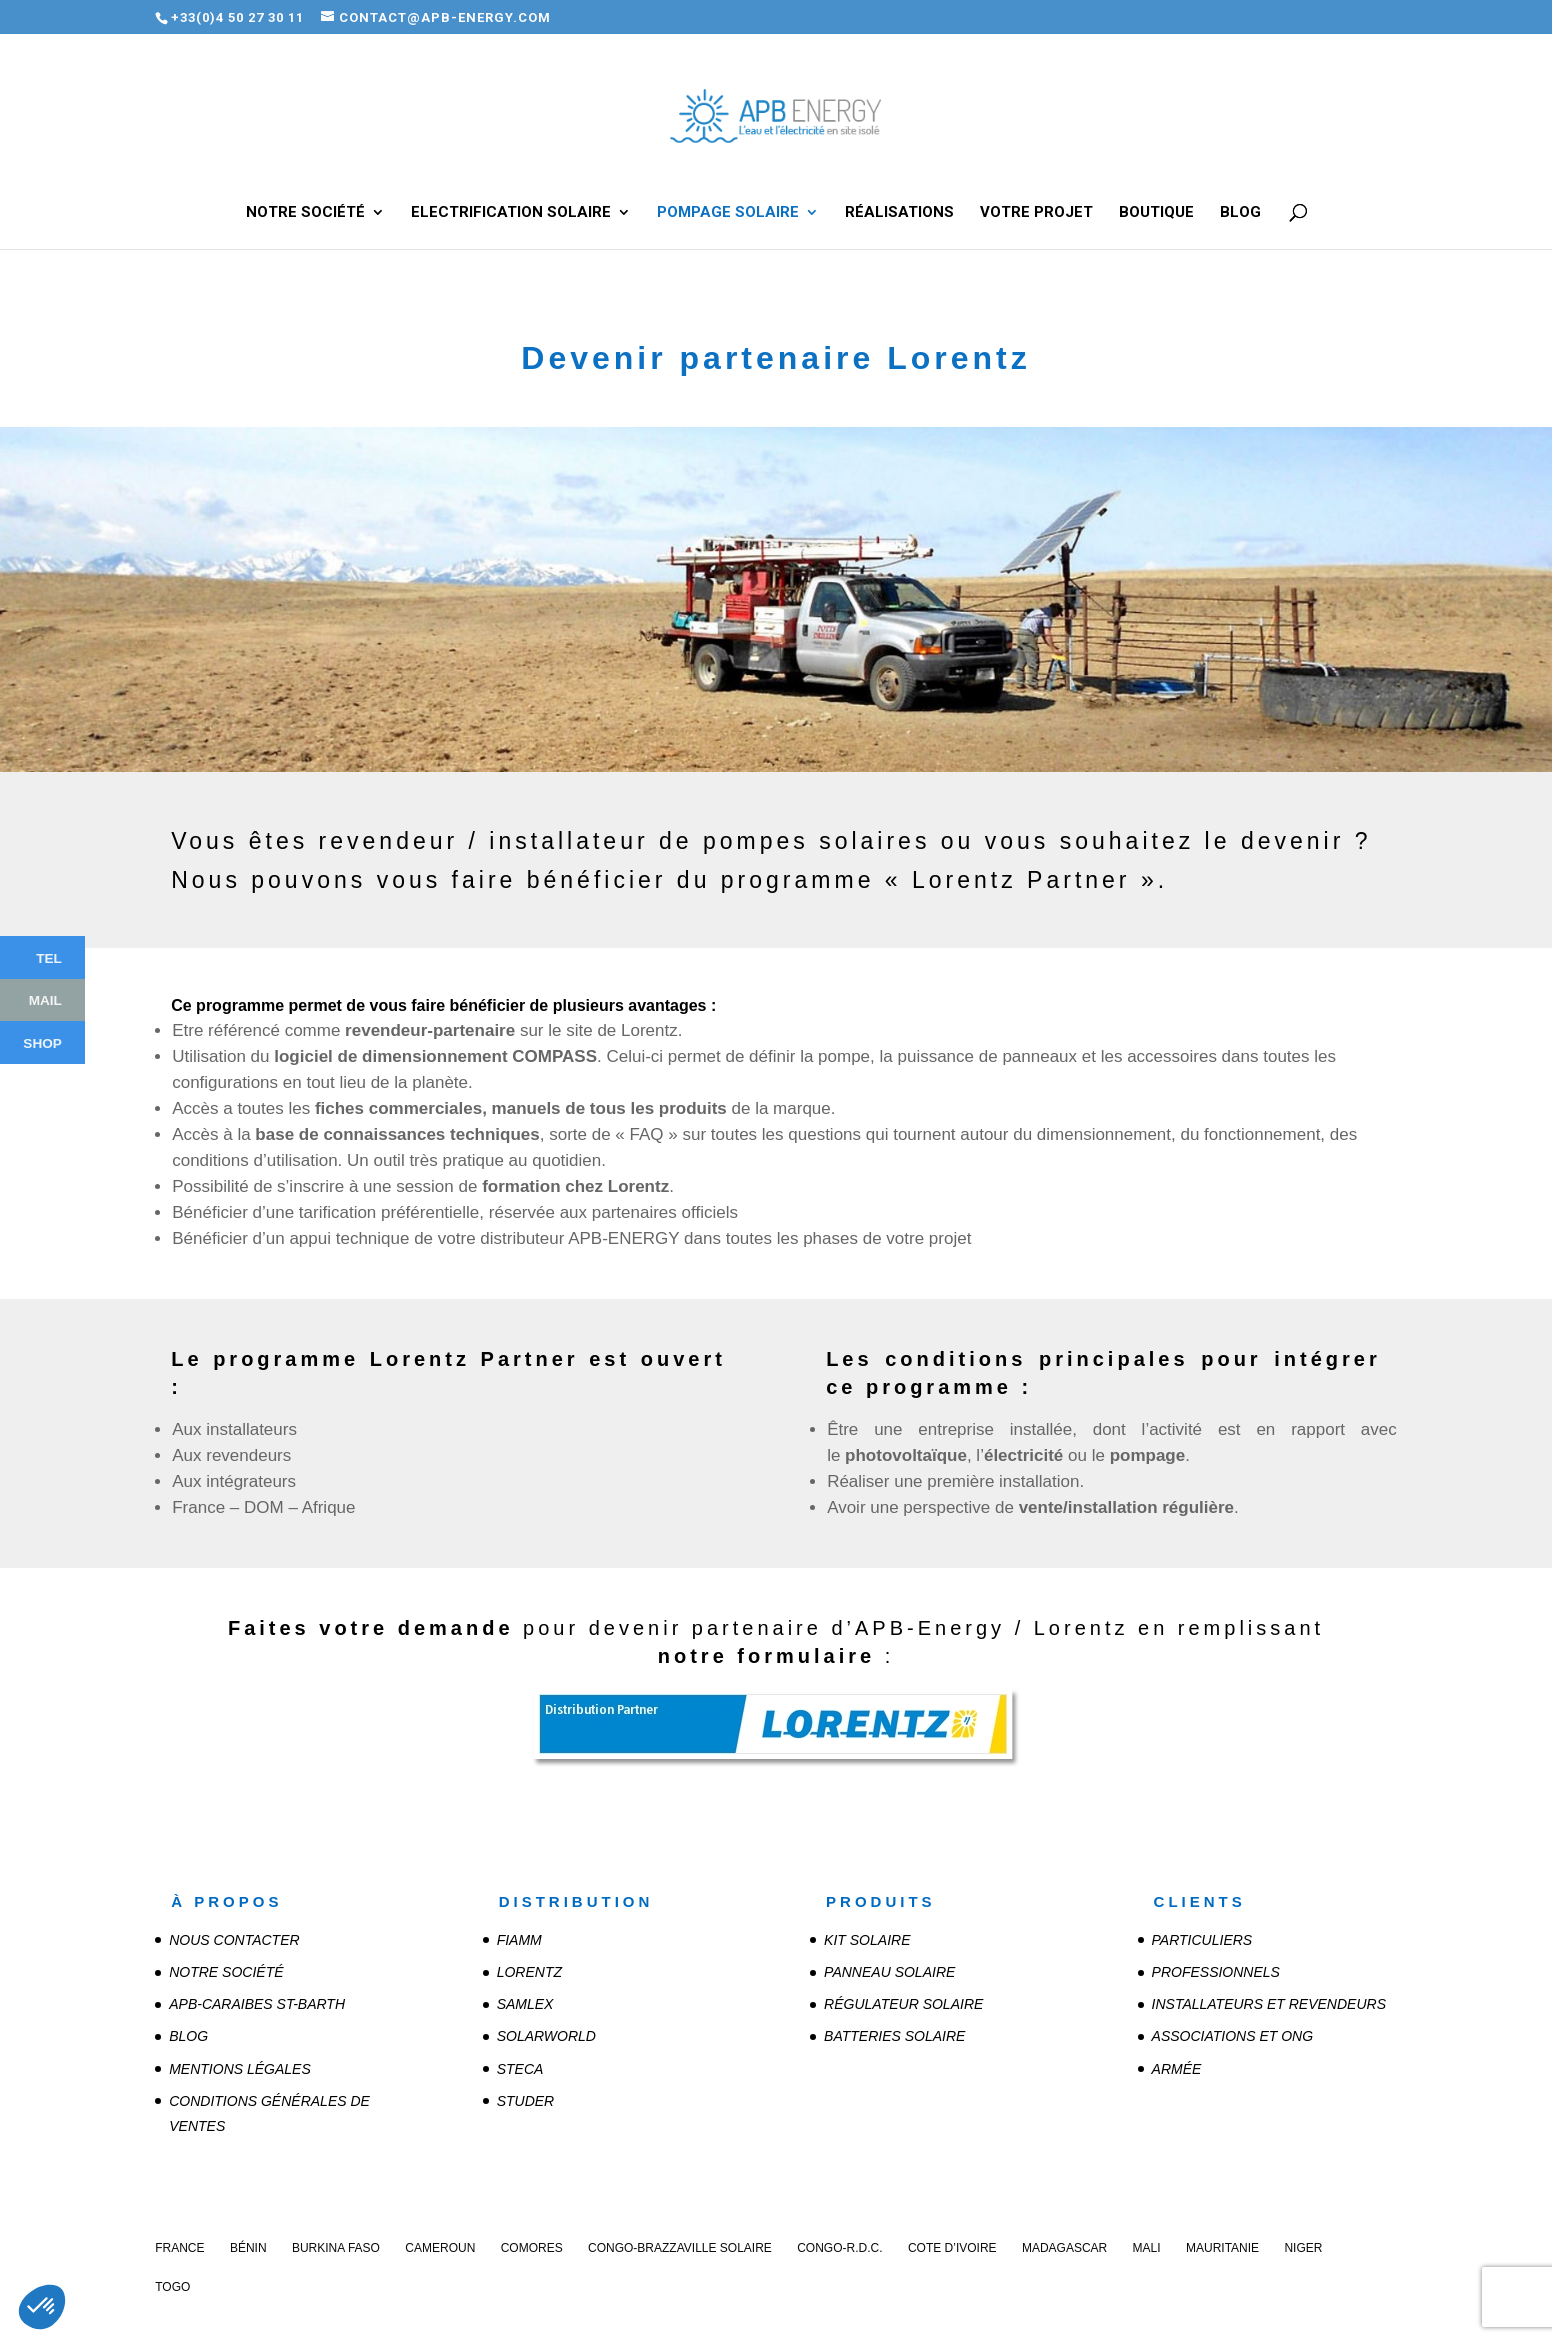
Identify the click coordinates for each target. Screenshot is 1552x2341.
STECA (520, 2069)
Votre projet (1036, 213)
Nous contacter (234, 1940)
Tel (49, 957)
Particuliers (1202, 1940)
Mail (45, 999)
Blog (1240, 213)
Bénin (248, 2248)
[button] (42, 2307)
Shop (42, 1042)
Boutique (1156, 213)
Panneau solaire (889, 1972)
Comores (532, 2248)
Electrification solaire (511, 213)
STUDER (526, 2101)
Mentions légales (240, 2069)
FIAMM (519, 1940)
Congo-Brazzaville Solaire (680, 2248)
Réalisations (899, 213)
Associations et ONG (1233, 2036)
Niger (1303, 2248)
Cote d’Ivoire (952, 2248)
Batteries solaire (894, 2036)
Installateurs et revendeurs (1269, 2004)
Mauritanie (1222, 2248)
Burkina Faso (336, 2248)
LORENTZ (529, 1972)
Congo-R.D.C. (839, 2248)
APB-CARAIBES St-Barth (257, 2004)
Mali (1147, 2248)
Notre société (305, 213)
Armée (1177, 2069)
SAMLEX (525, 2004)
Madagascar (1064, 2248)
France (179, 2248)
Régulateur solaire (903, 2004)
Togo (172, 2287)
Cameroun (440, 2248)
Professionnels (1216, 1972)
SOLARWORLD (546, 2036)
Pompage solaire (728, 213)
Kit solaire (867, 1940)
